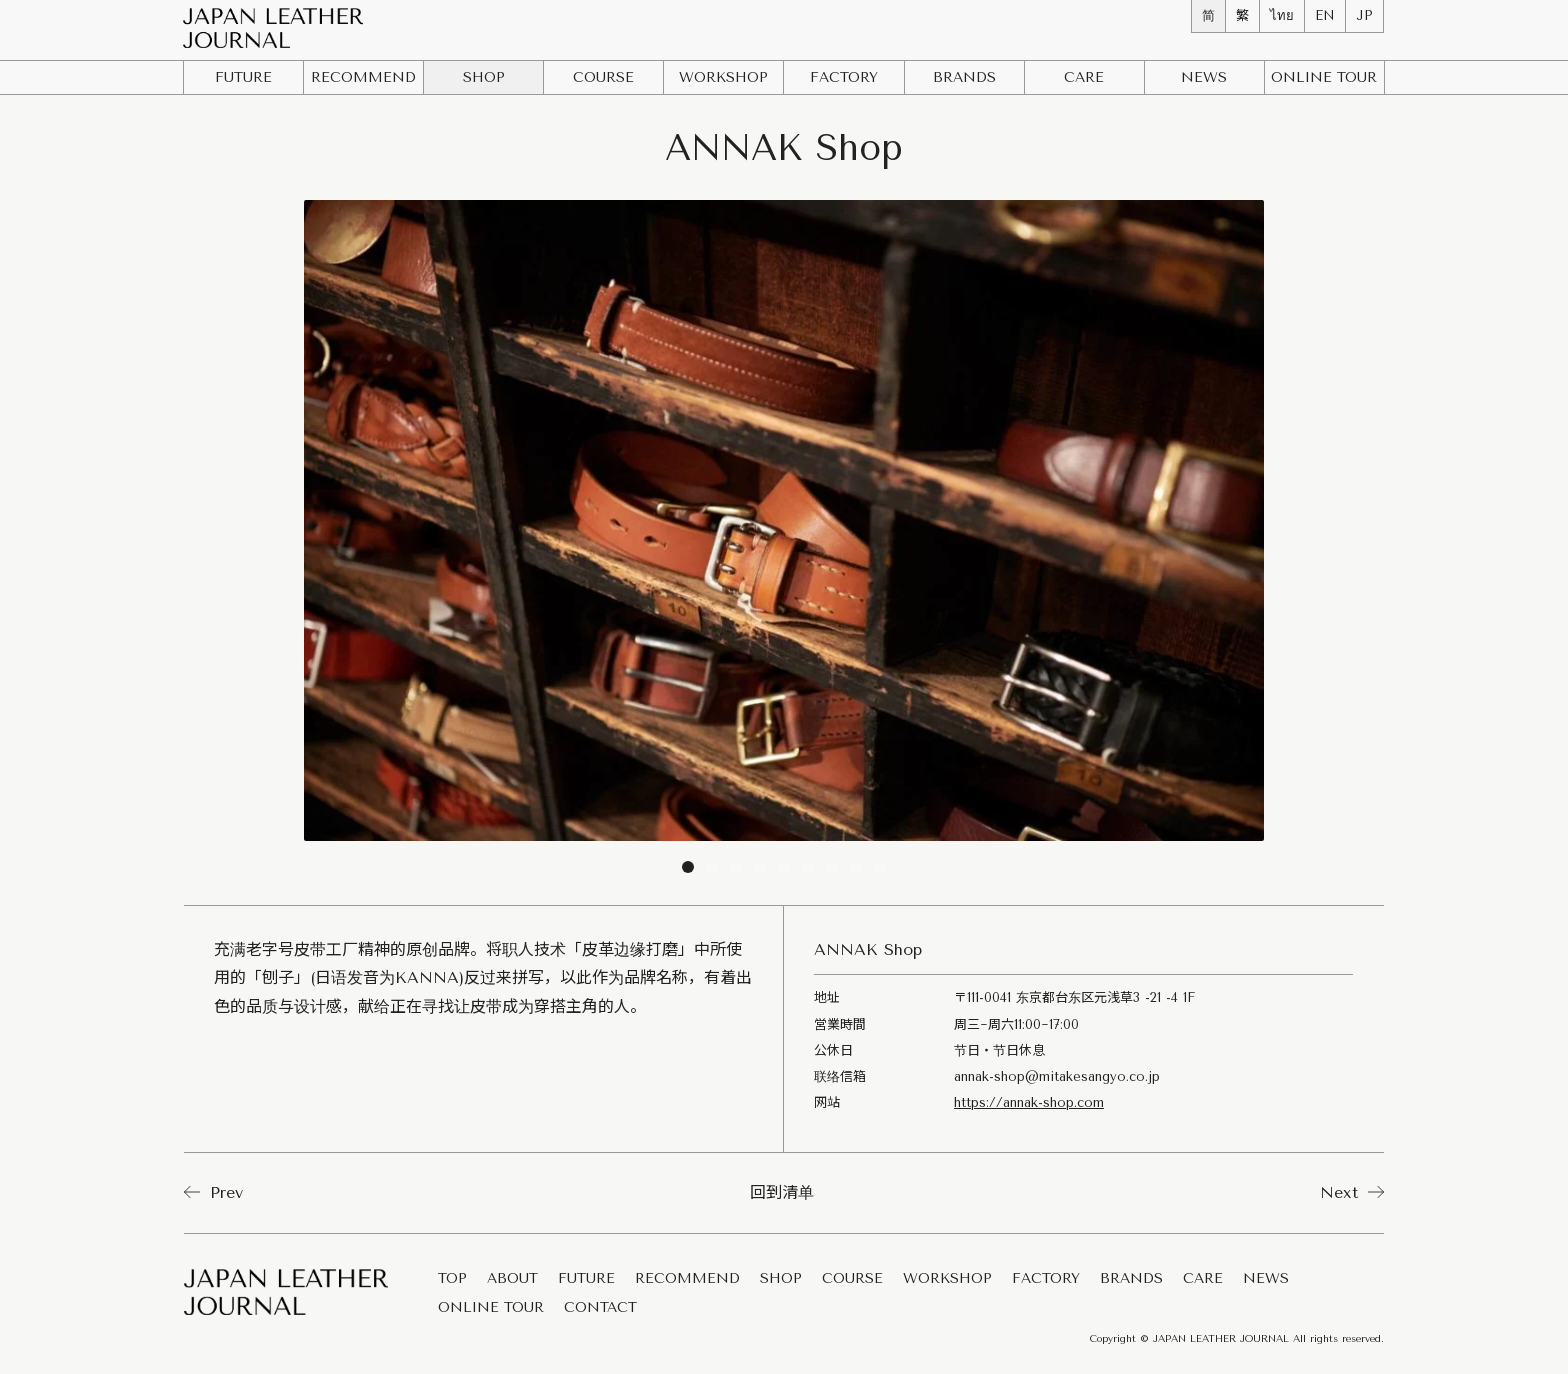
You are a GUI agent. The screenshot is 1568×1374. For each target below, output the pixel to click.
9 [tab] (880, 871)
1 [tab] (688, 871)
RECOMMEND (363, 77)
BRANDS (964, 77)
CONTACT (600, 1308)
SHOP (484, 77)
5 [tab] (784, 871)
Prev (213, 1192)
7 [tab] (832, 871)
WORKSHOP (723, 77)
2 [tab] (712, 871)
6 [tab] (808, 871)
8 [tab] (856, 871)
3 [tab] (736, 871)
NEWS (1204, 77)
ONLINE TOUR (491, 1308)
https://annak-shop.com (1029, 1102)
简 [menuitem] (1208, 15)
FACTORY (844, 77)
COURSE (603, 77)
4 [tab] (760, 871)
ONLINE (1324, 77)
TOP (452, 1279)
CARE (1084, 77)
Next (1352, 1192)
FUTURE (243, 77)
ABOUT (512, 1279)
